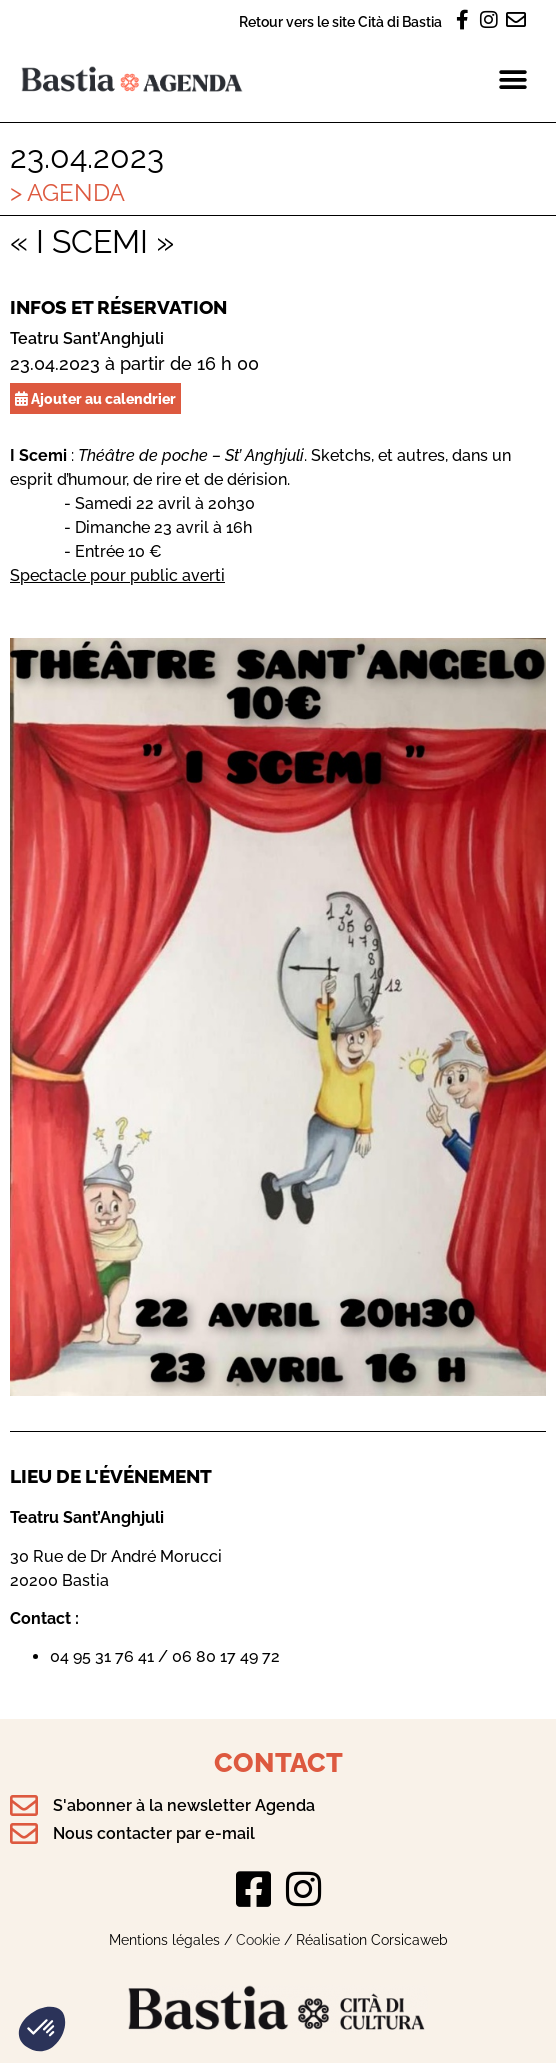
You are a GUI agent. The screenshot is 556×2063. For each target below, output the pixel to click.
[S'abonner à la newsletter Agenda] (24, 1806)
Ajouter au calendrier (95, 398)
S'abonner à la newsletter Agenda (184, 1805)
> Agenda (67, 192)
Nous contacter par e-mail (154, 1833)
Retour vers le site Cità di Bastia (340, 21)
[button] (42, 2029)
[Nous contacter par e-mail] (24, 1834)
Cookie (258, 1939)
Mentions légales (164, 1939)
